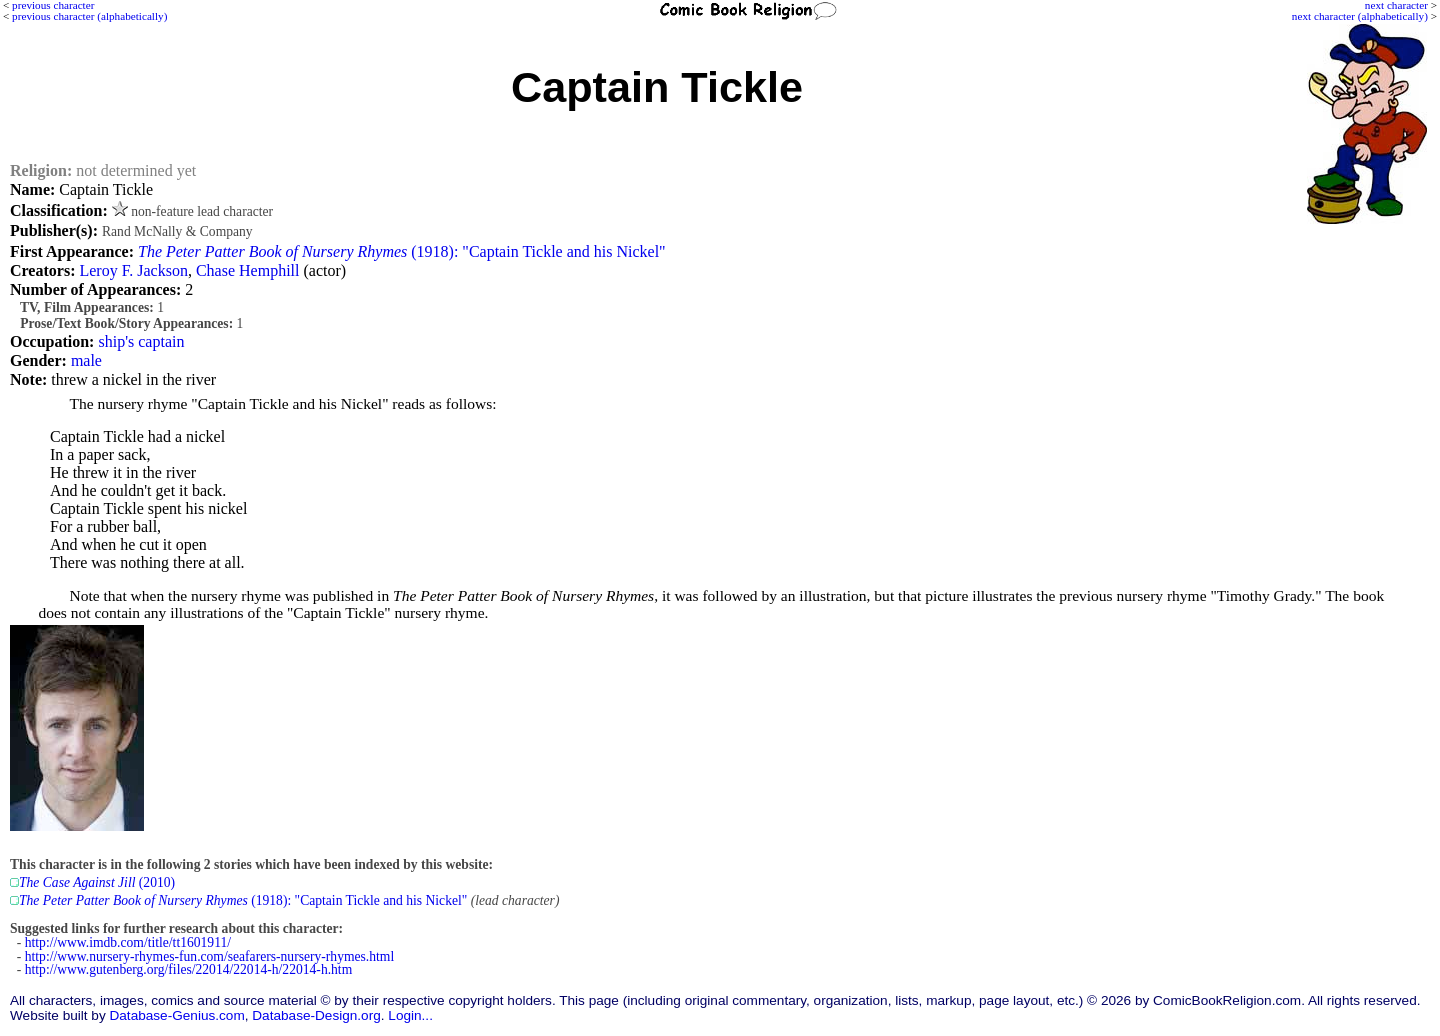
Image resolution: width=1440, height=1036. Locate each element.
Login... (410, 1015)
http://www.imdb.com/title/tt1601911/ (128, 942)
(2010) (97, 882)
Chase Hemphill (248, 270)
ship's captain (141, 341)
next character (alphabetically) (1360, 16)
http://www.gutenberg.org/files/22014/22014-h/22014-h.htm (188, 969)
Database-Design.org (316, 1015)
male (86, 360)
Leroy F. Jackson (133, 270)
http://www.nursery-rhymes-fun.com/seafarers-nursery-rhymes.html (209, 956)
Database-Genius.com (176, 1015)
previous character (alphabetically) (89, 16)
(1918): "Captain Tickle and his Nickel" (402, 251)
